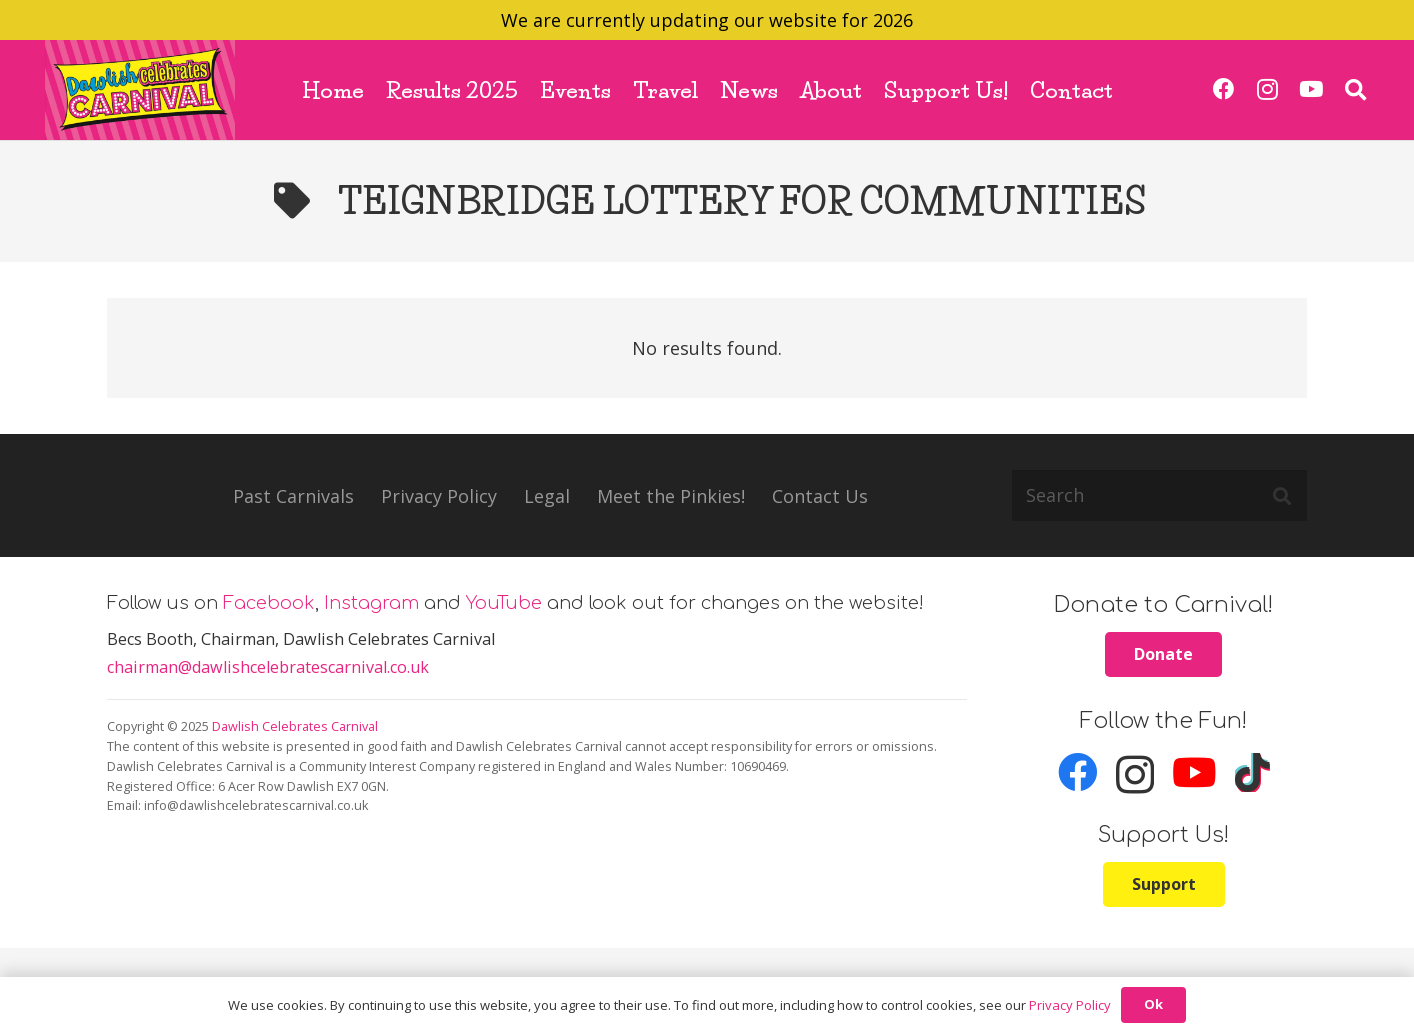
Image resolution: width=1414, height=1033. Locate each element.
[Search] (1160, 495)
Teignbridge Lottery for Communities (742, 201)
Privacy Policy (439, 496)
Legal (547, 496)
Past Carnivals (293, 496)
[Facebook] (1224, 89)
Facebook (269, 603)
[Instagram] (1267, 89)
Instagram (371, 603)
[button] (1356, 90)
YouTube (504, 603)
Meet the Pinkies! (671, 496)
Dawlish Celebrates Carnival (295, 726)
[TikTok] (1252, 773)
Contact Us (820, 496)
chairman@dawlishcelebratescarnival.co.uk (268, 667)
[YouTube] (1310, 89)
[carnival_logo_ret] (140, 90)
